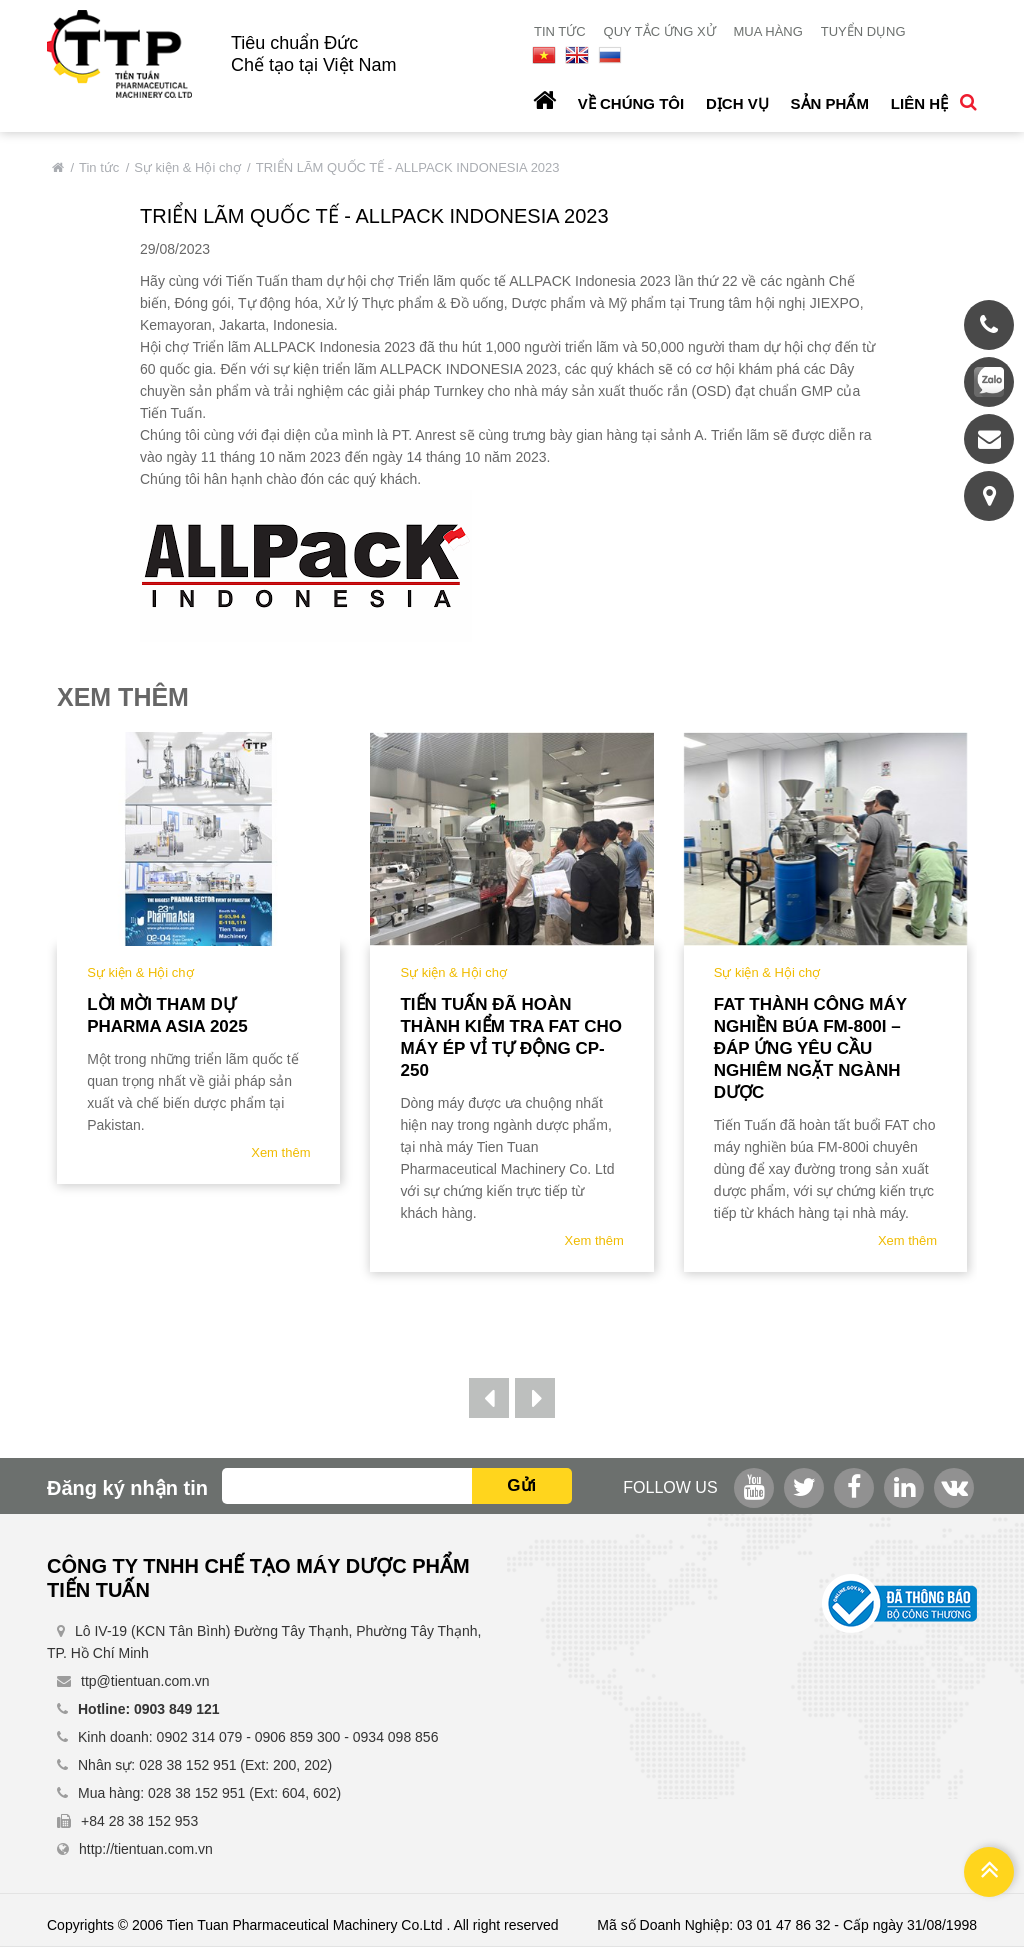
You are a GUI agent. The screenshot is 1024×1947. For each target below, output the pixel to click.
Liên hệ (919, 103)
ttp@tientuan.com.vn (145, 1681)
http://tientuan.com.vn (146, 1849)
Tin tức (560, 31)
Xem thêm (280, 1152)
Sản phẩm (830, 103)
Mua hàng (767, 31)
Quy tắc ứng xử (660, 31)
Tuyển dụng (863, 31)
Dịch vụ (737, 103)
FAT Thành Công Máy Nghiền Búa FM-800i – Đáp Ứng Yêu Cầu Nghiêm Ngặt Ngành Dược (810, 1048)
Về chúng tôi (631, 103)
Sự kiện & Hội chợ (187, 167)
